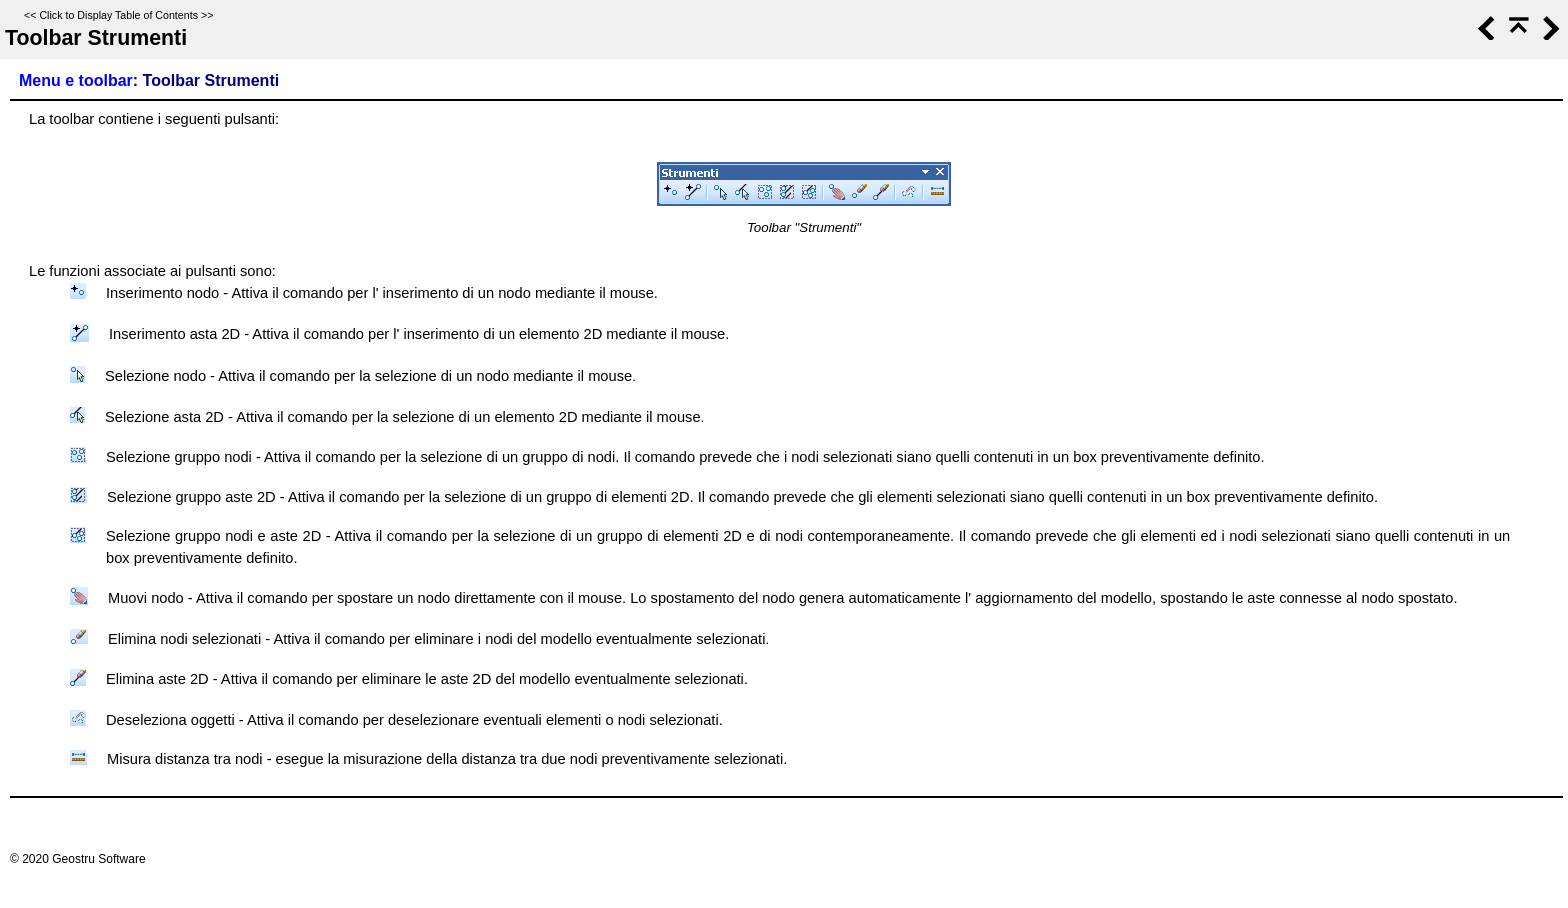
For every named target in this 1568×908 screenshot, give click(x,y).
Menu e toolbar (76, 80)
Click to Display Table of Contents (118, 15)
